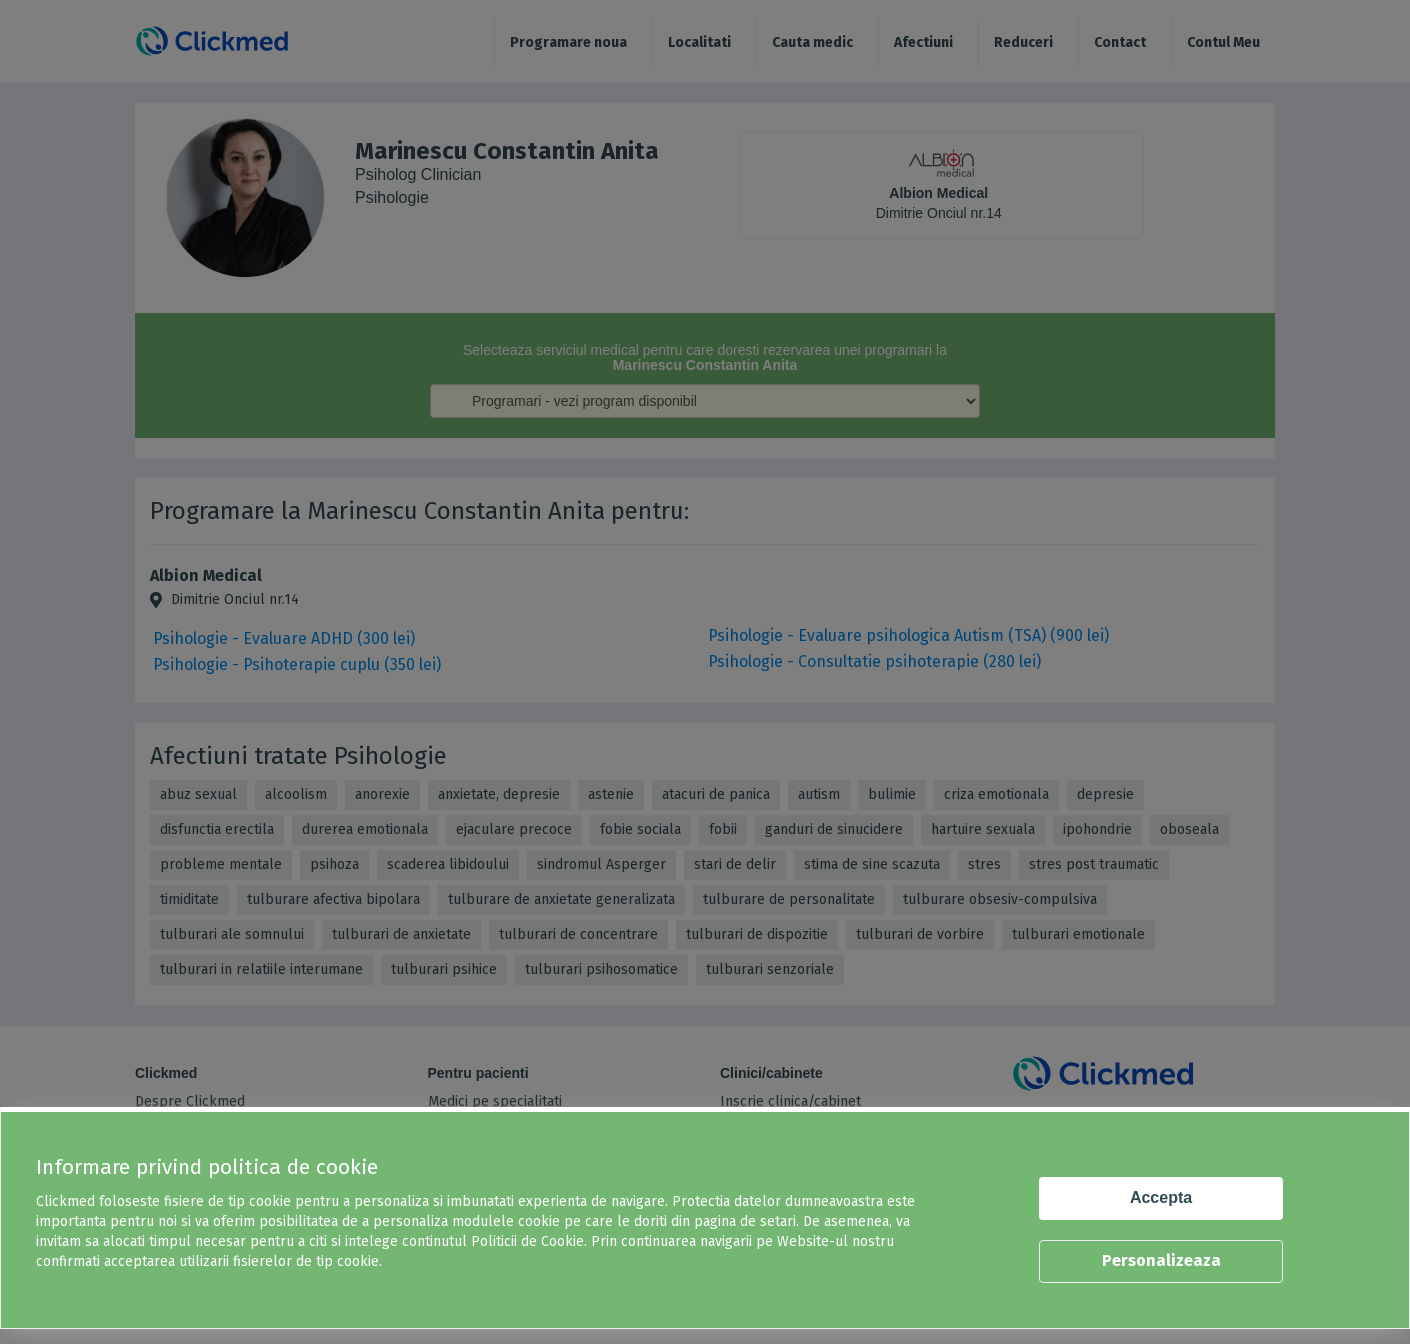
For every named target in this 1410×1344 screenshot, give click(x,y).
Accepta (1161, 1197)
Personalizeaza (1161, 1260)
